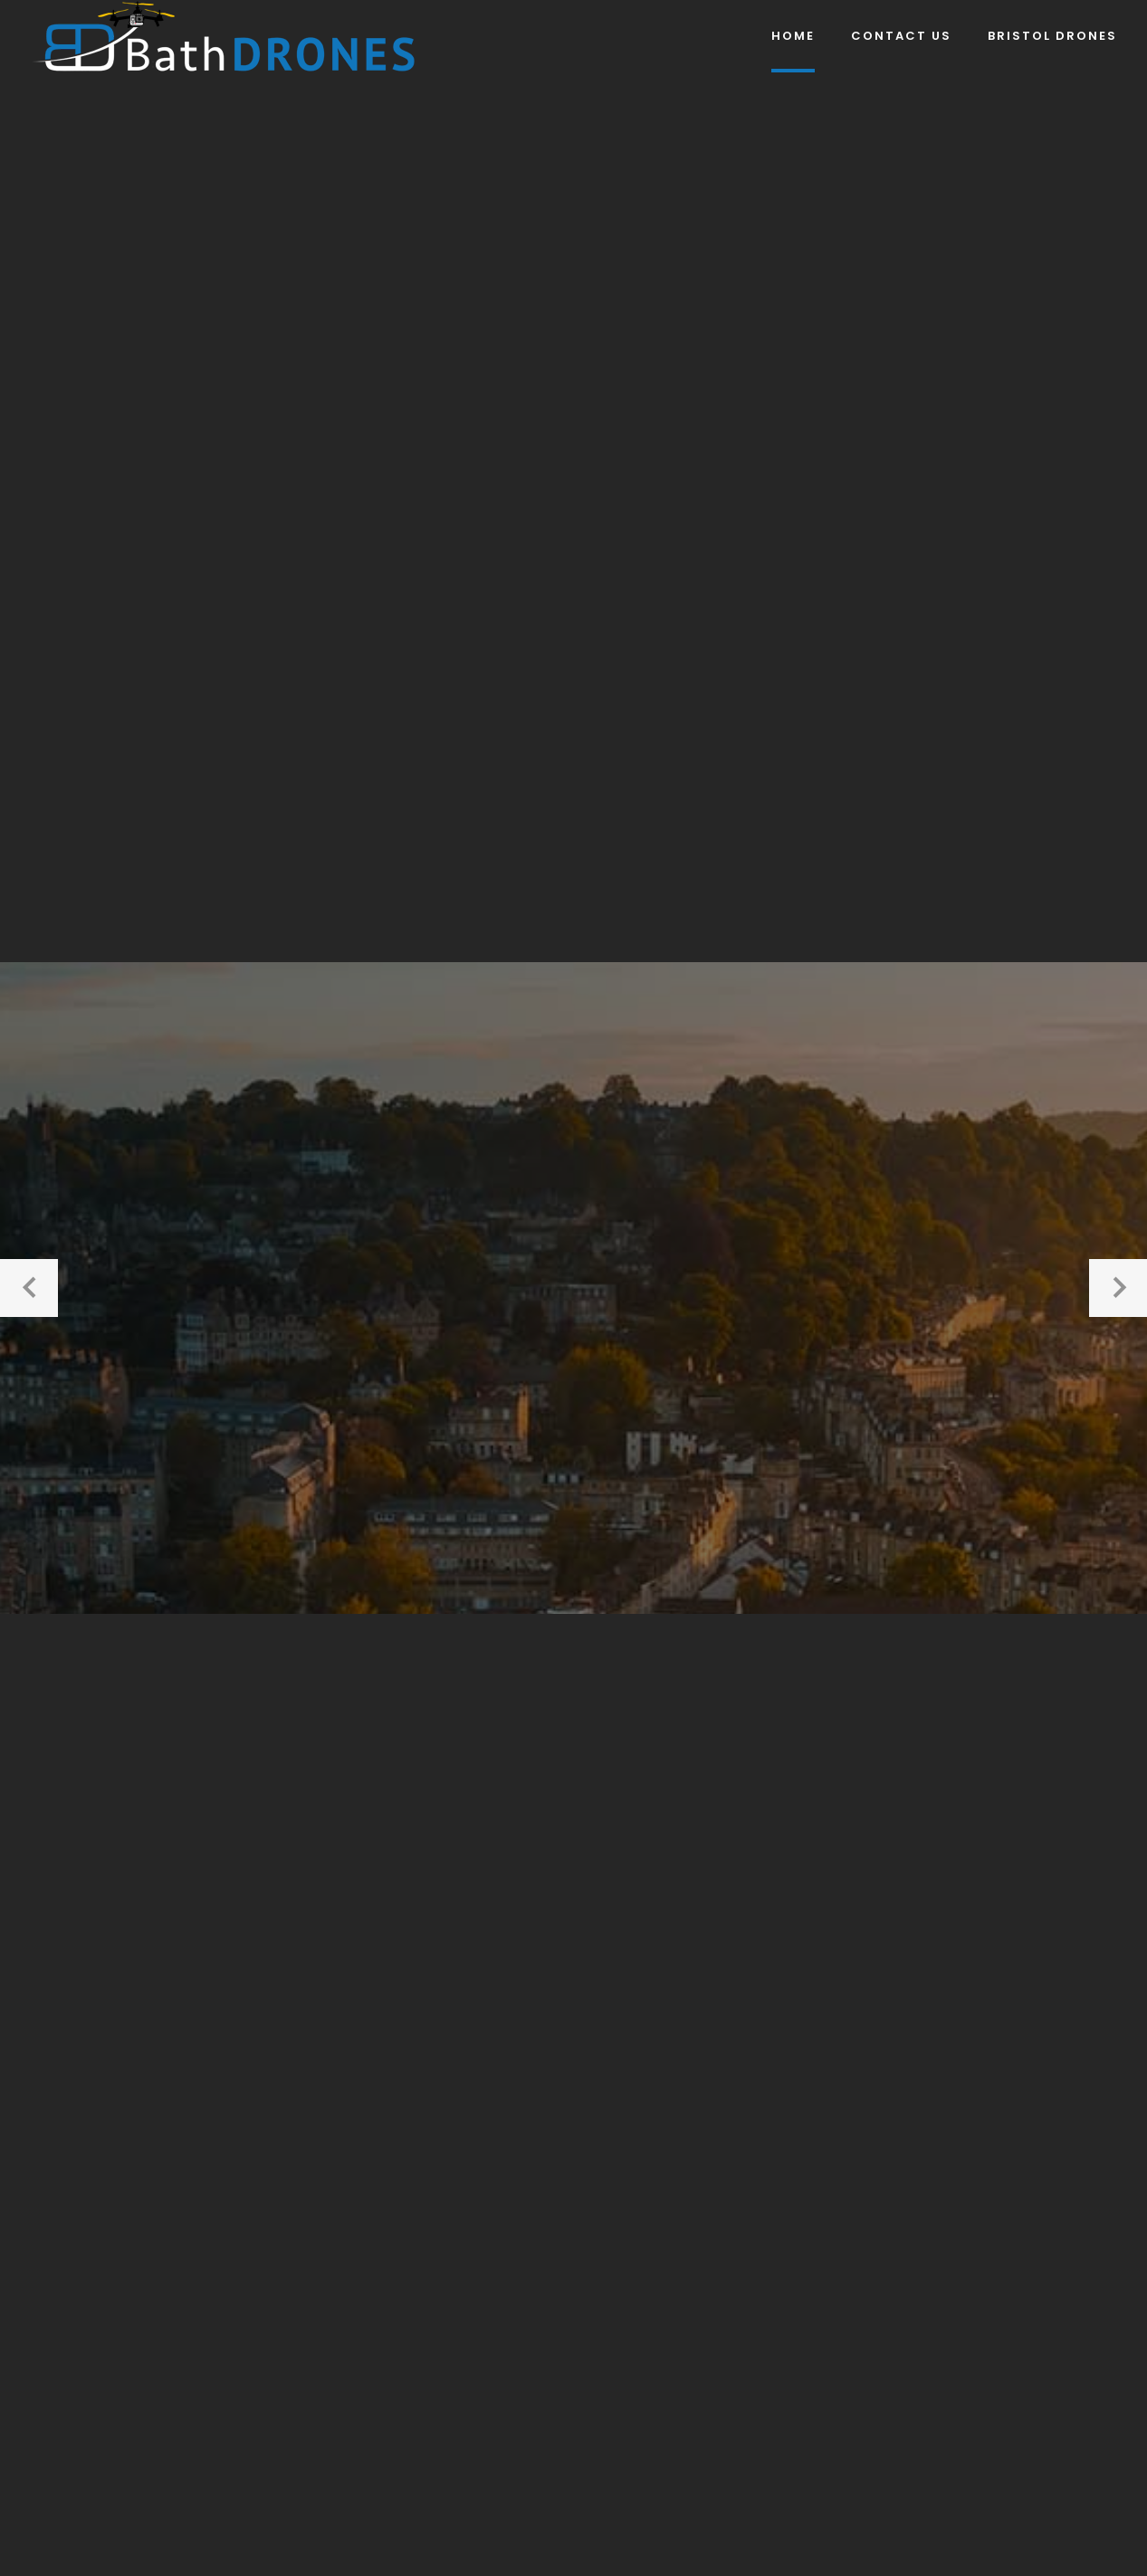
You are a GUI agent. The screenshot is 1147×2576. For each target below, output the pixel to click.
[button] (29, 1288)
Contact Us (901, 35)
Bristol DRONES (1052, 35)
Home (793, 35)
